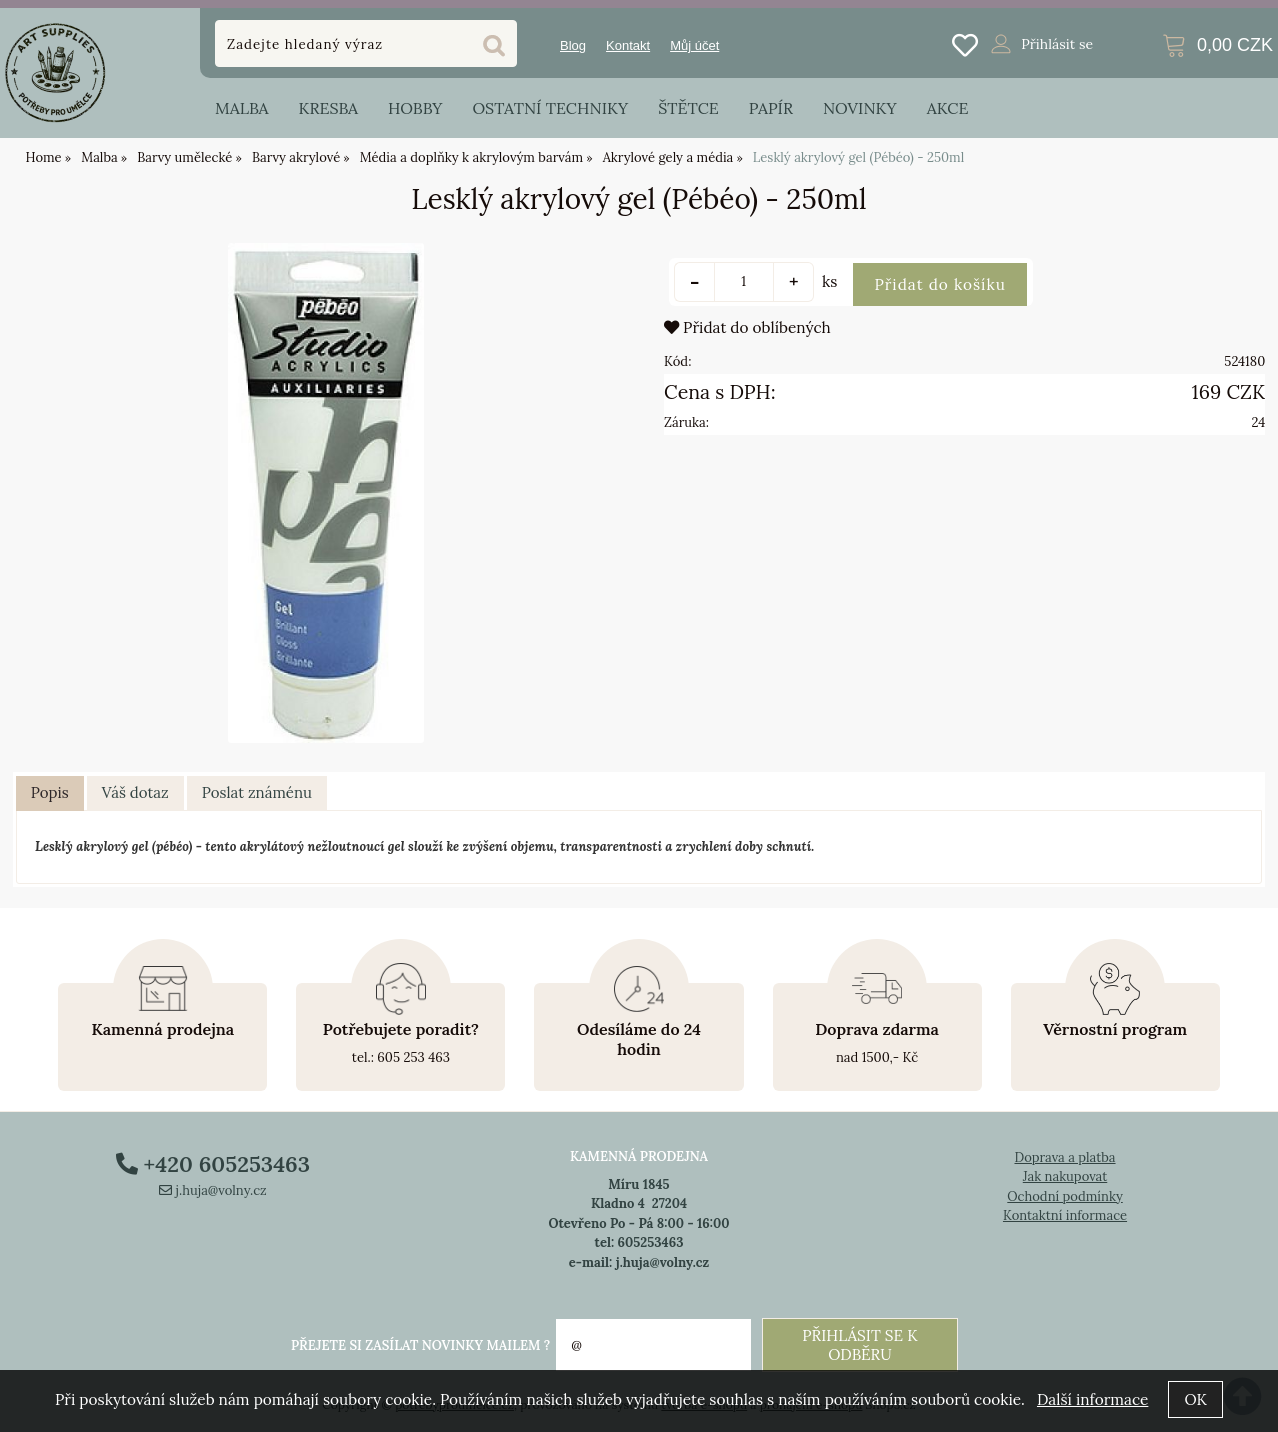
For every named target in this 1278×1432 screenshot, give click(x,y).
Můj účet (694, 45)
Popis (50, 792)
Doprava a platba (1064, 1157)
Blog (573, 45)
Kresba (328, 108)
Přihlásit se (1057, 44)
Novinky (860, 108)
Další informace (1092, 1399)
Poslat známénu (257, 792)
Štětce (688, 108)
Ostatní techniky (550, 108)
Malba (241, 108)
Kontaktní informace (1065, 1215)
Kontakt (628, 45)
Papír (771, 108)
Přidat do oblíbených (747, 327)
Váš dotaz (135, 792)
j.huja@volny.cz (213, 1190)
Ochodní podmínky (1064, 1196)
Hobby (415, 108)
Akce (948, 108)
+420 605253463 (213, 1164)
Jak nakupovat (1065, 1176)
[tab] (50, 794)
